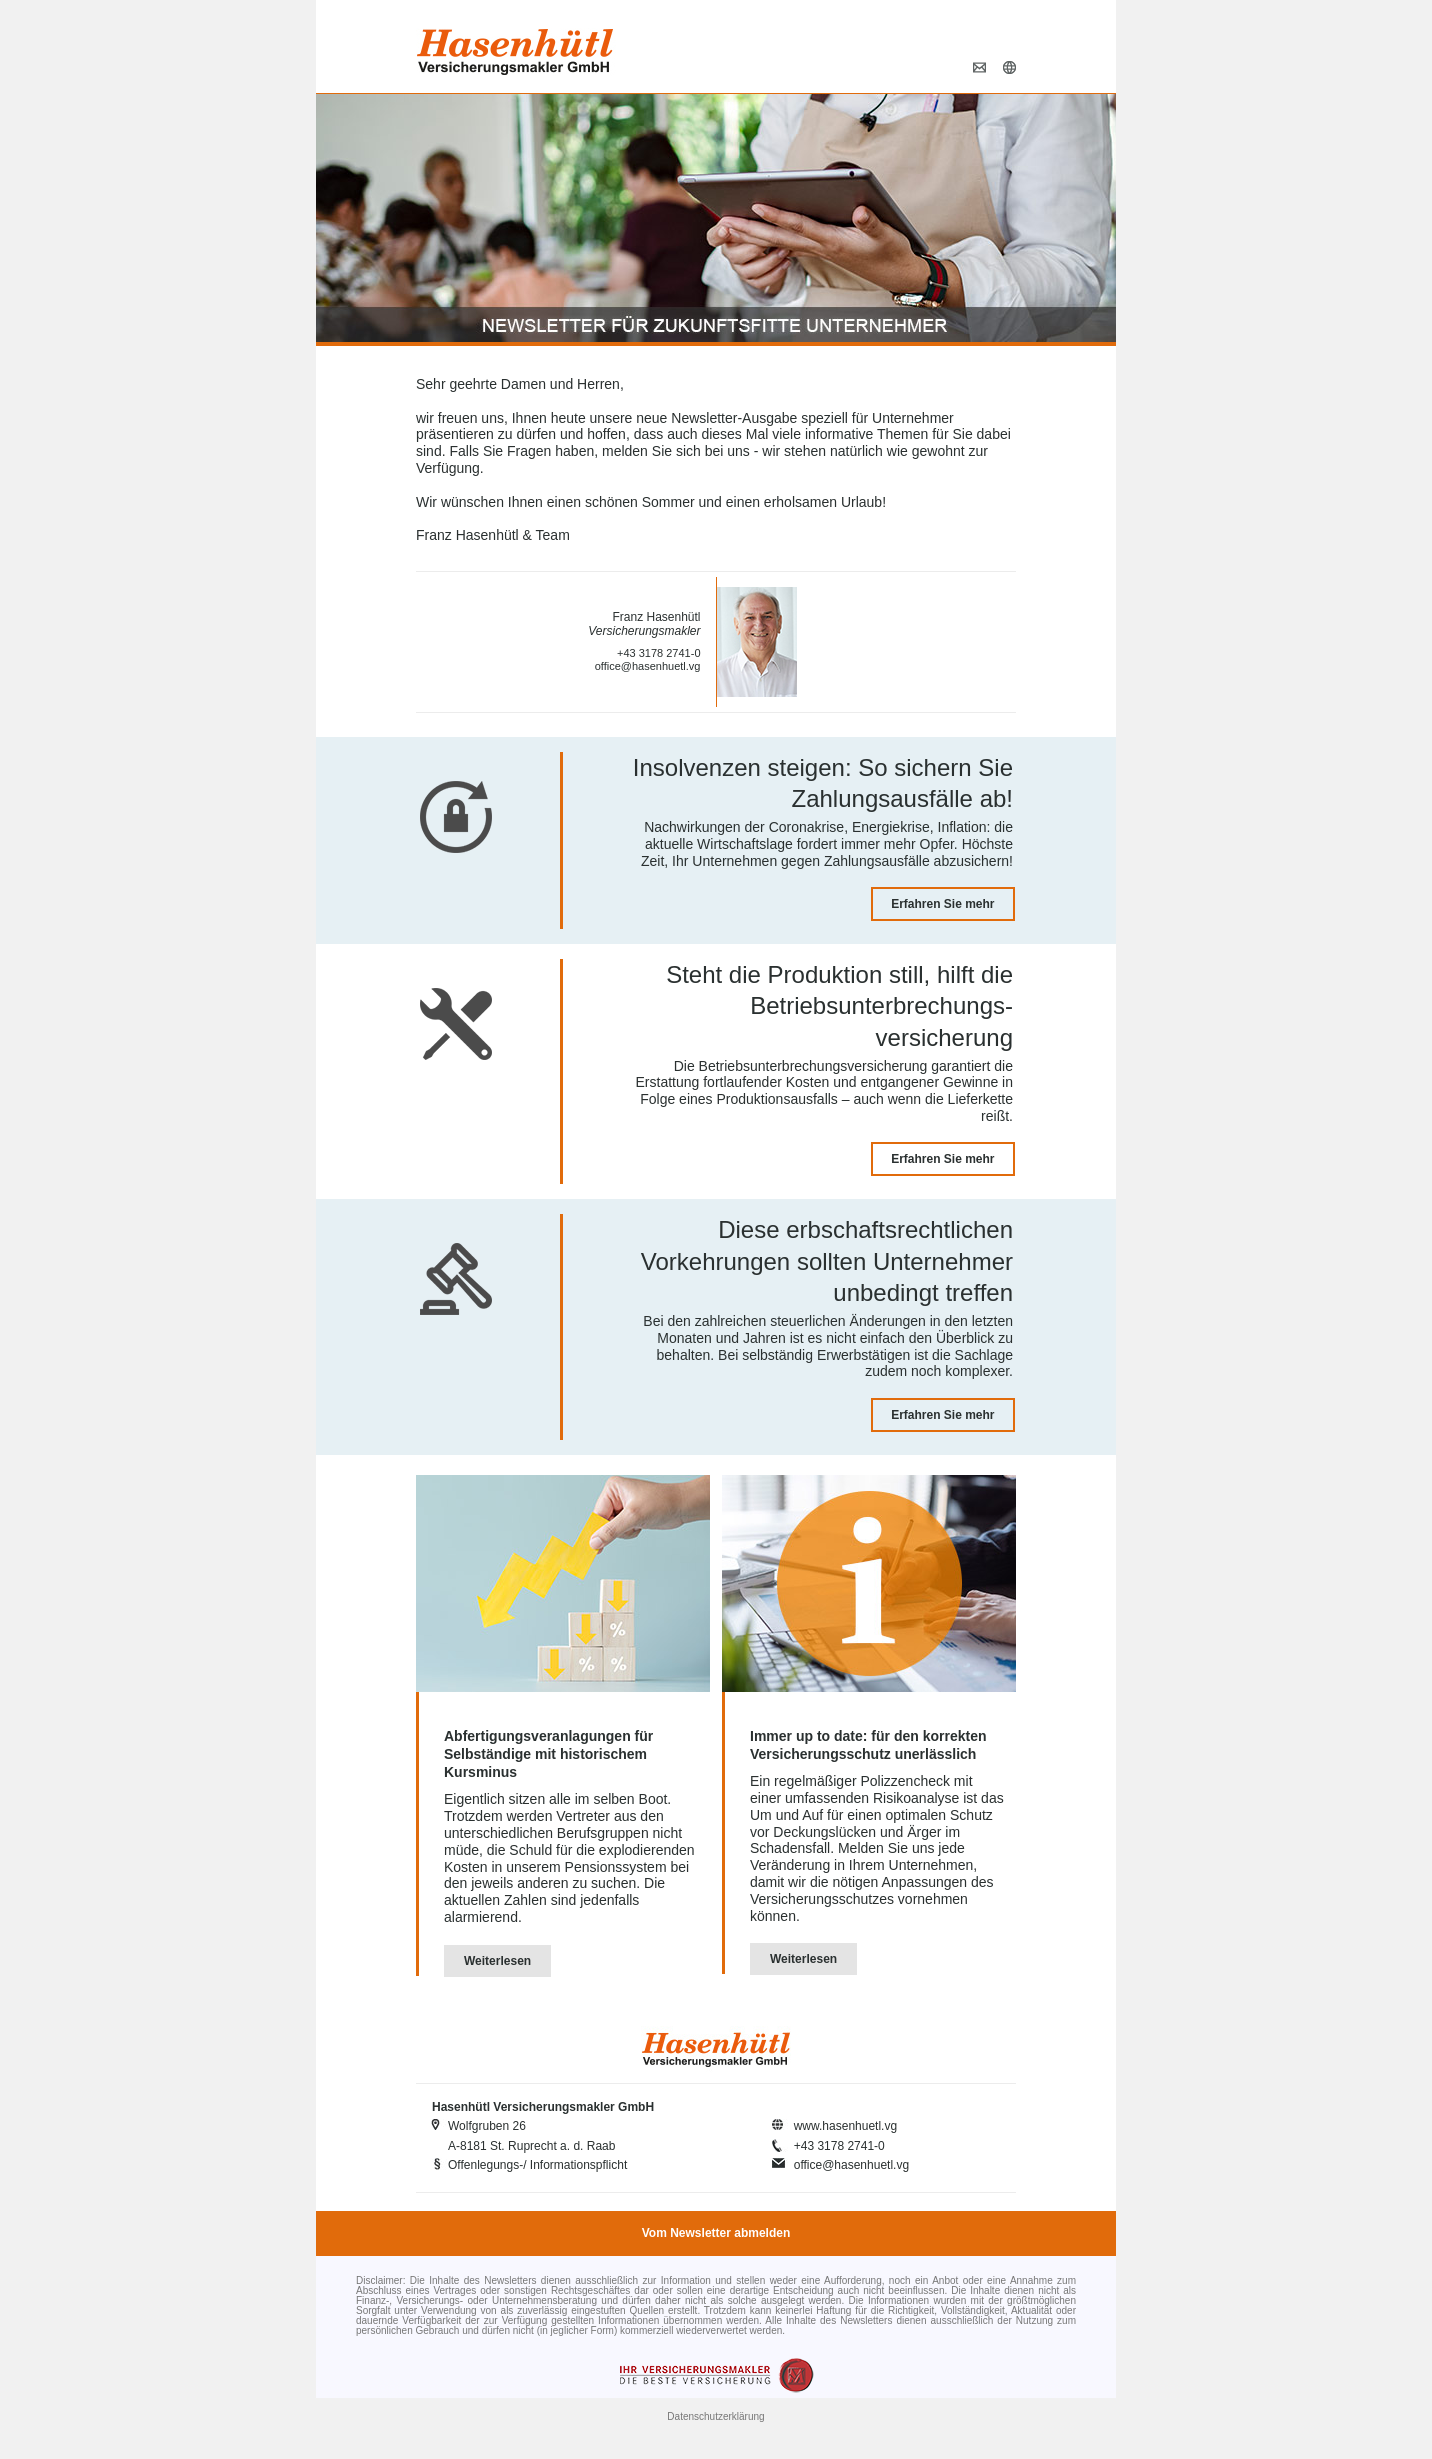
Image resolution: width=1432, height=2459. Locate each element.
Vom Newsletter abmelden (716, 2233)
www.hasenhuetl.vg (845, 2126)
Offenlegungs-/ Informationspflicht (537, 2165)
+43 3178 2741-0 (659, 653)
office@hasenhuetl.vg (648, 666)
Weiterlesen (497, 1961)
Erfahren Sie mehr (942, 904)
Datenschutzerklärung (715, 2416)
